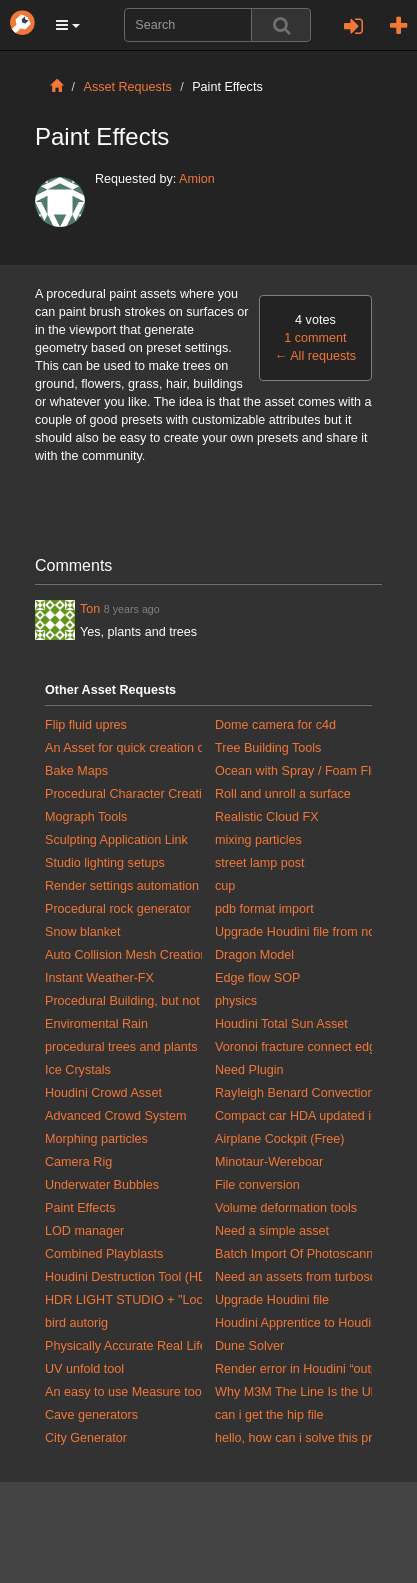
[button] (68, 25)
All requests (315, 356)
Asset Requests (128, 87)
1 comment (315, 338)
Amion (197, 179)
